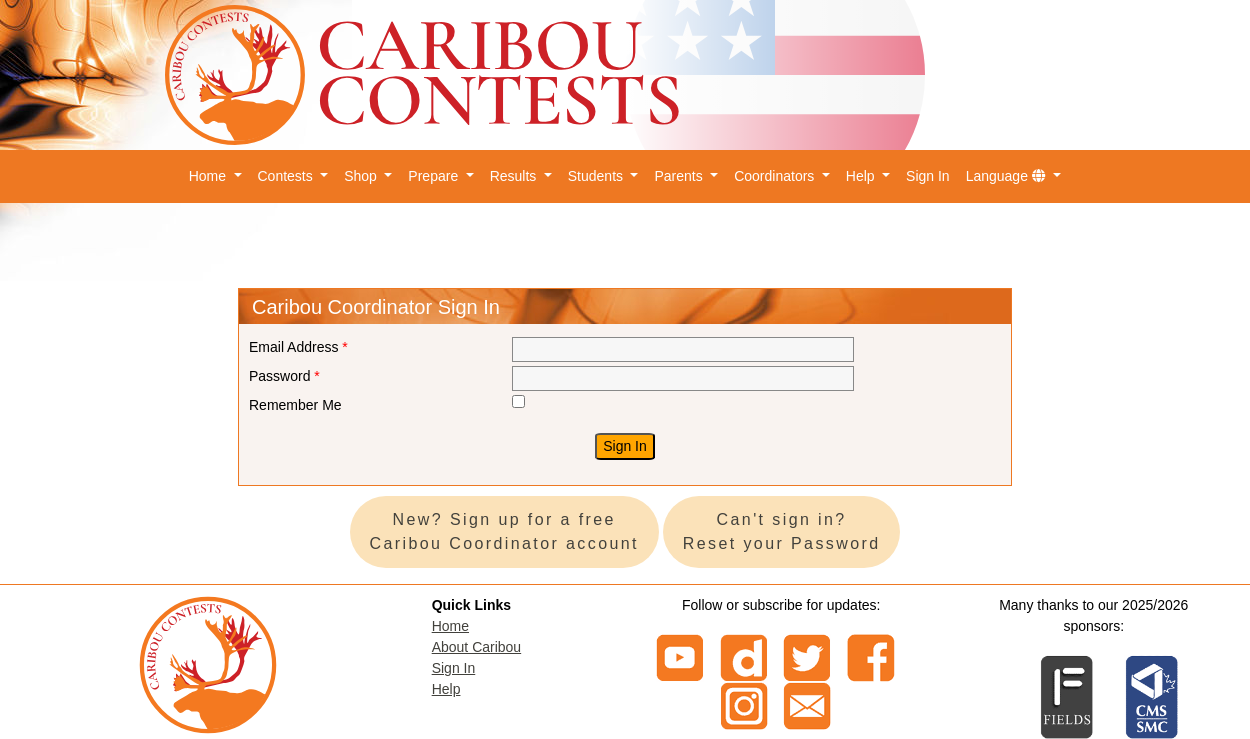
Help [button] (862, 176)
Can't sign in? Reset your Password (782, 531)
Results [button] (515, 176)
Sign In (928, 176)
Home (450, 626)
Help (446, 689)
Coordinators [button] (776, 176)
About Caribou (477, 647)
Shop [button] (362, 176)
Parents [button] (680, 176)
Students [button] (597, 176)
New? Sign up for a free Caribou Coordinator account (504, 531)
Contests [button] (287, 176)
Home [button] (209, 176)
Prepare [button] (435, 176)
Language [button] (1008, 176)
